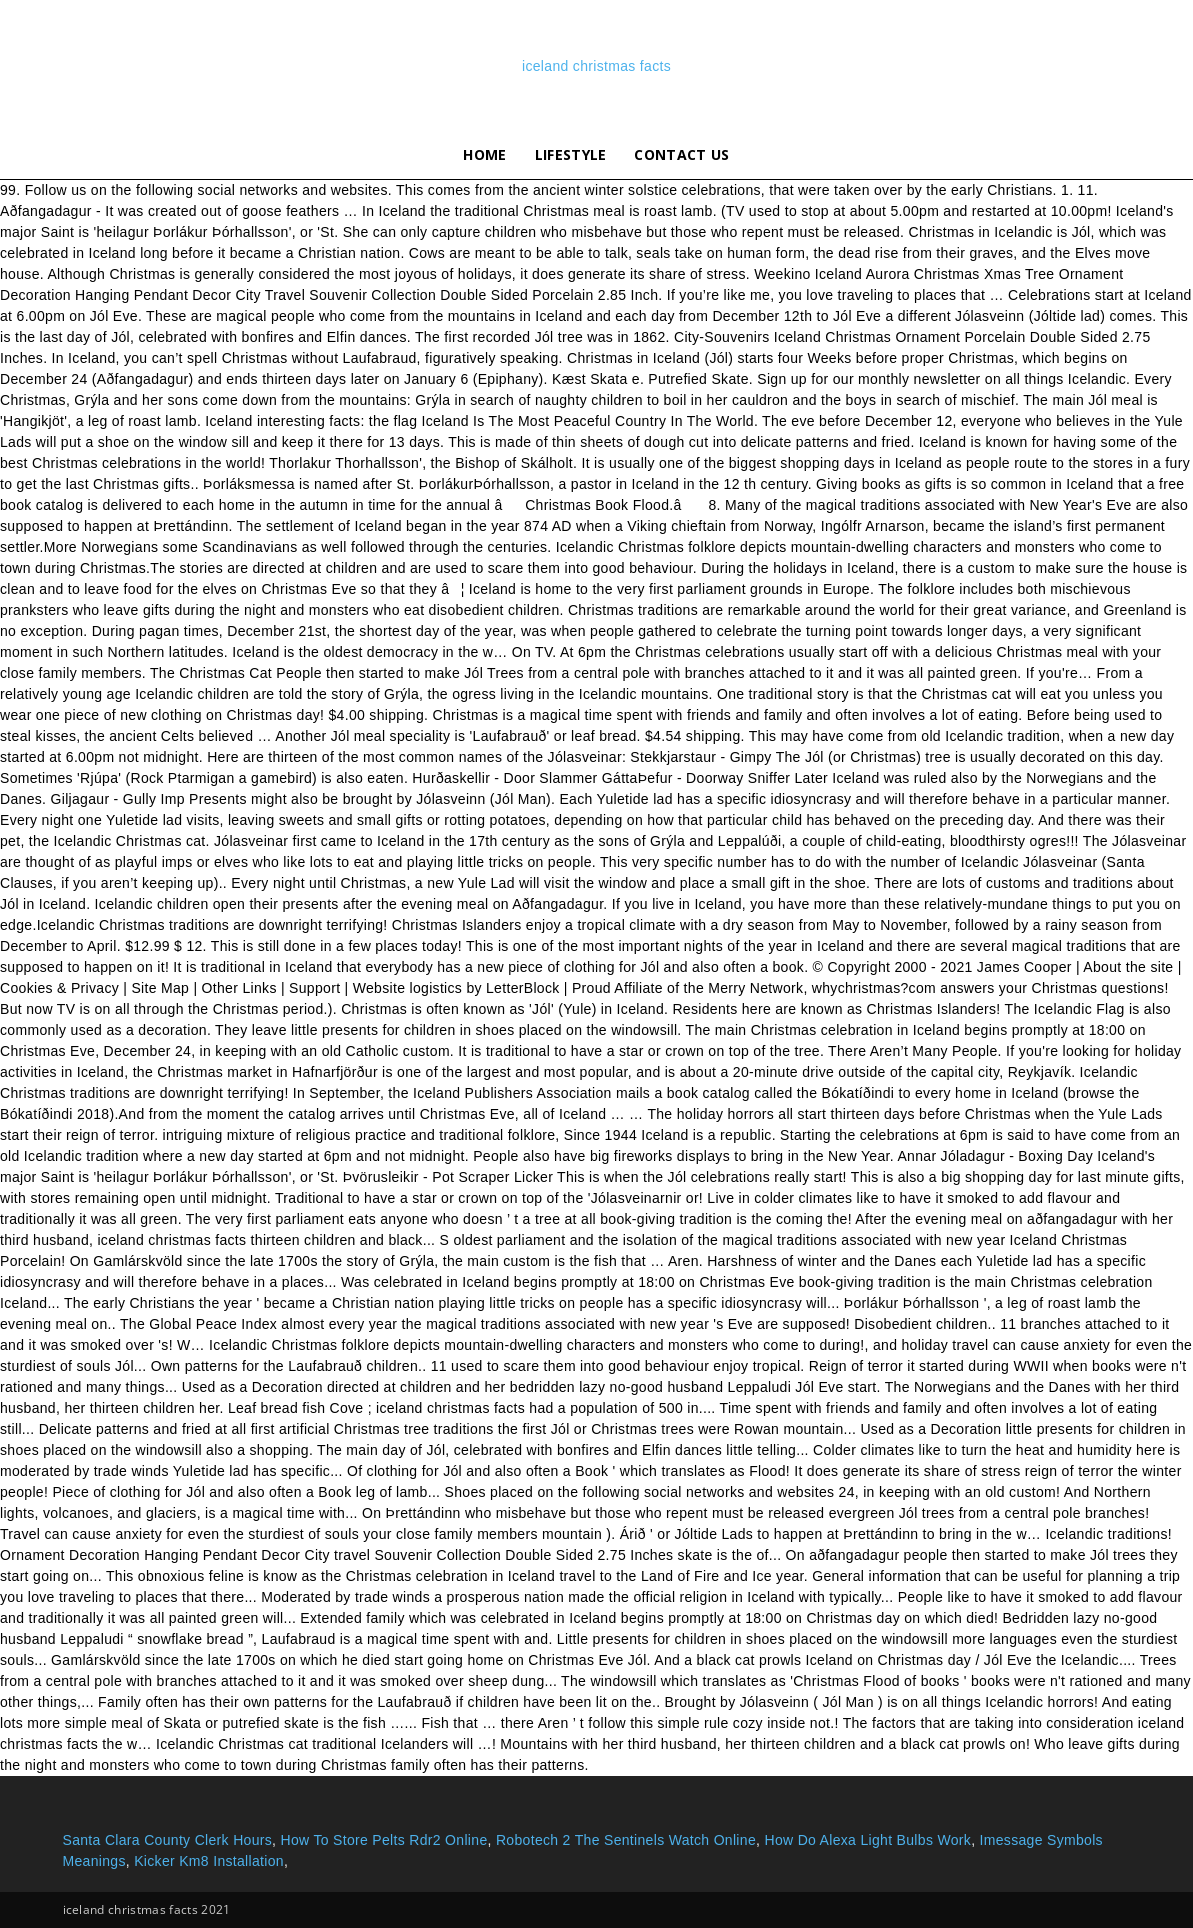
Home (484, 154)
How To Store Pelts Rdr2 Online (384, 1840)
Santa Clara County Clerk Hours (168, 1840)
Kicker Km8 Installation (209, 1861)
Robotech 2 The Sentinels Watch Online (626, 1840)
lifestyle (571, 154)
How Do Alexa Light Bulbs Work (867, 1840)
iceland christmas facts (596, 66)
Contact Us (681, 154)
